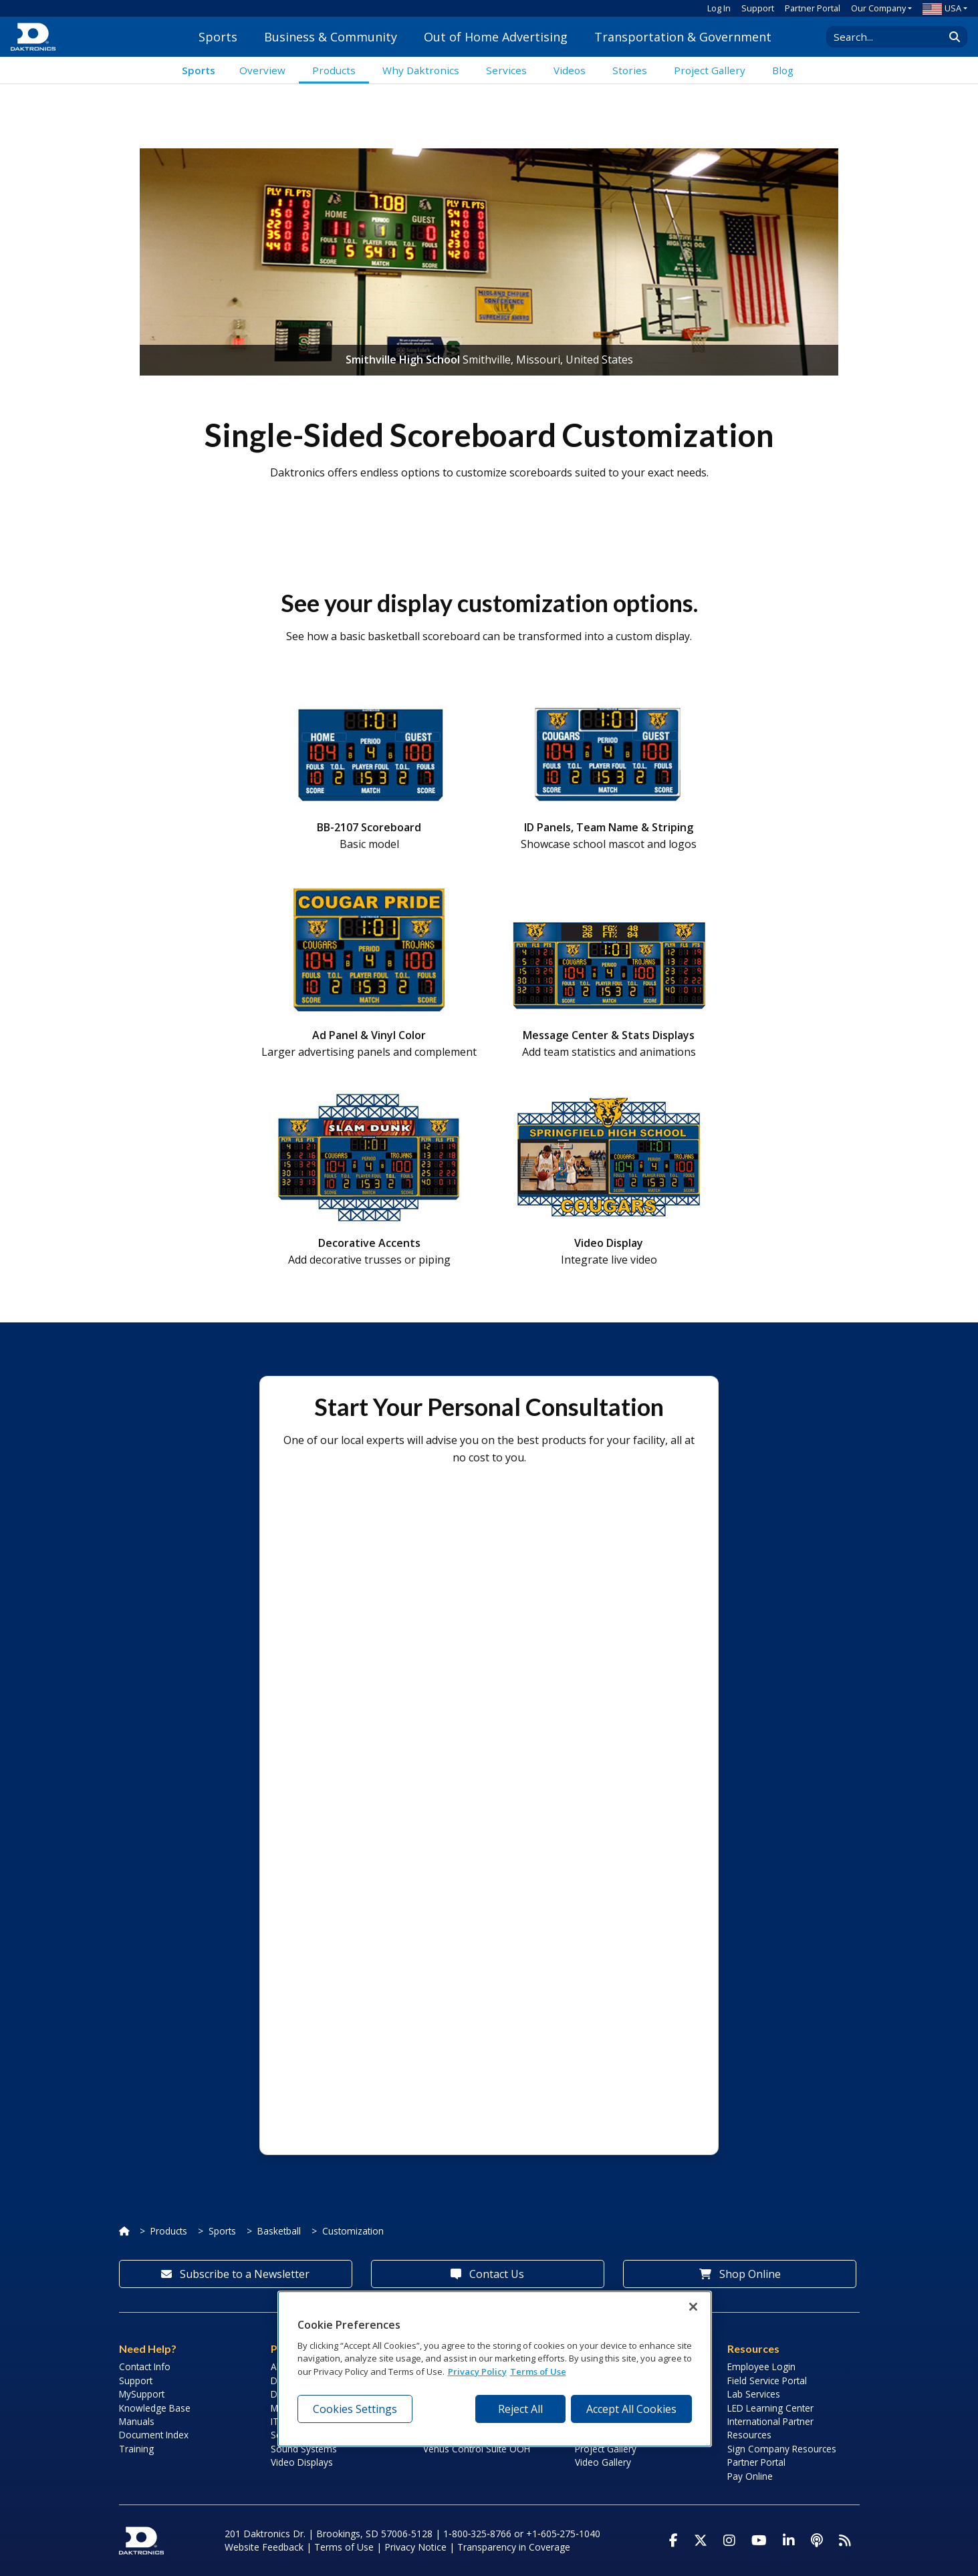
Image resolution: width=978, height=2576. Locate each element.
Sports (218, 37)
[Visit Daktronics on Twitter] (700, 2541)
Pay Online (750, 2476)
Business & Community (330, 37)
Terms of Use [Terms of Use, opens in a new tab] (538, 2372)
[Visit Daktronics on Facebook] (673, 2541)
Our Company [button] (878, 8)
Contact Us (487, 2274)
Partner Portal (812, 8)
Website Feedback (264, 2547)
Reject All (520, 2409)
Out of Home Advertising (496, 37)
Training (136, 2448)
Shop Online (740, 2274)
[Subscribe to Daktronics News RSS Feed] (845, 2541)
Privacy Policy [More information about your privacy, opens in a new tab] (477, 2372)
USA (942, 8)
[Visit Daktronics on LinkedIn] (789, 2541)
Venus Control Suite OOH (476, 2448)
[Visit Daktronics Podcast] (817, 2541)
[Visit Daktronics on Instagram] (729, 2541)
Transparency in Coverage (513, 2547)
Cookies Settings (355, 2409)
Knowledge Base (155, 2408)
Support (757, 8)
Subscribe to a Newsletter (235, 2274)
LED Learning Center (770, 2408)
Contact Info (144, 2366)
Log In (719, 8)
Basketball (279, 2231)
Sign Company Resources (781, 2448)
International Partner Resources (770, 2428)
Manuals (136, 2421)
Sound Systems (304, 2448)
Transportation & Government (682, 37)
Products (168, 2231)
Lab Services (753, 2394)
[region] (494, 2369)
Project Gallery (605, 2448)
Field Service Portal (767, 2380)
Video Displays (302, 2462)
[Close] (693, 2306)
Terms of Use (344, 2547)
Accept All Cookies (631, 2409)
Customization (353, 2231)
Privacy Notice (415, 2547)
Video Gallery (603, 2462)
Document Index (154, 2434)
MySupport (141, 2394)
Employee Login (761, 2366)
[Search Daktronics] (892, 36)
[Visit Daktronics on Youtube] (759, 2541)
